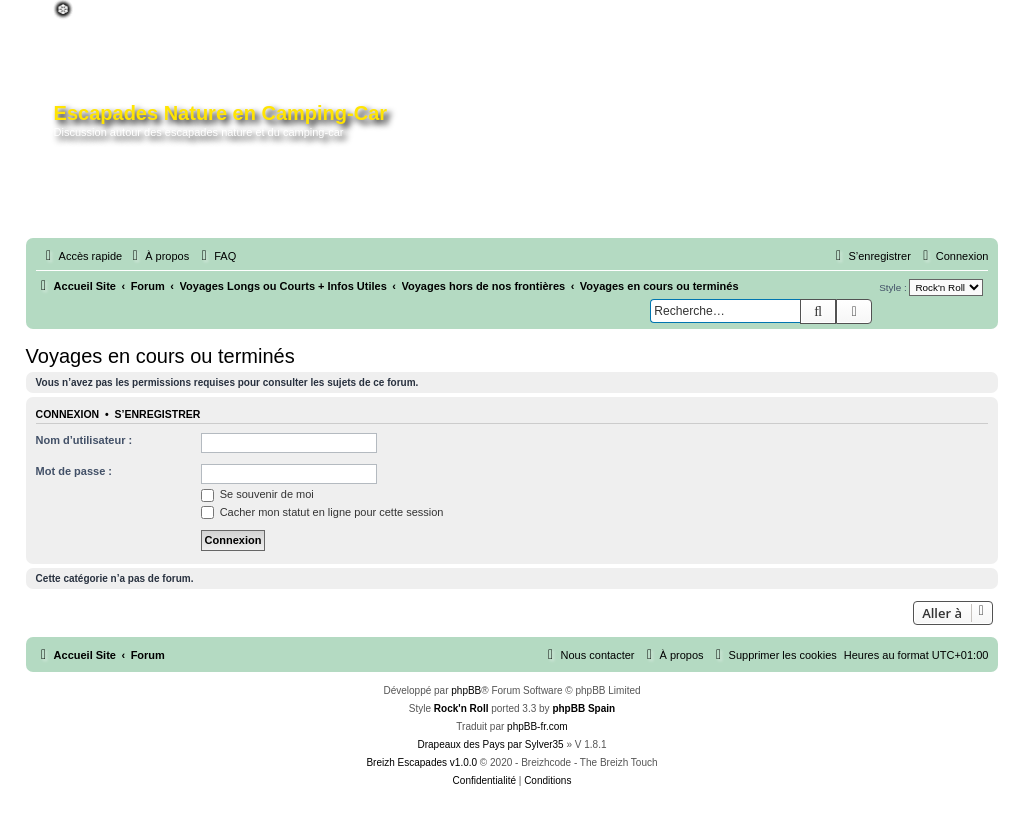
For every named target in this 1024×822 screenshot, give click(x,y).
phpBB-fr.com (537, 726)
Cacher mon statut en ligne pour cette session (322, 512)
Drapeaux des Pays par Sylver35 (490, 744)
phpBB (466, 690)
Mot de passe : (74, 471)
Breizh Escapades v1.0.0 (421, 762)
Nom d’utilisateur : (84, 440)
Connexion (68, 414)
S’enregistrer (158, 414)
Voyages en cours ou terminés (160, 356)
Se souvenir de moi (257, 494)
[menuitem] (158, 256)
